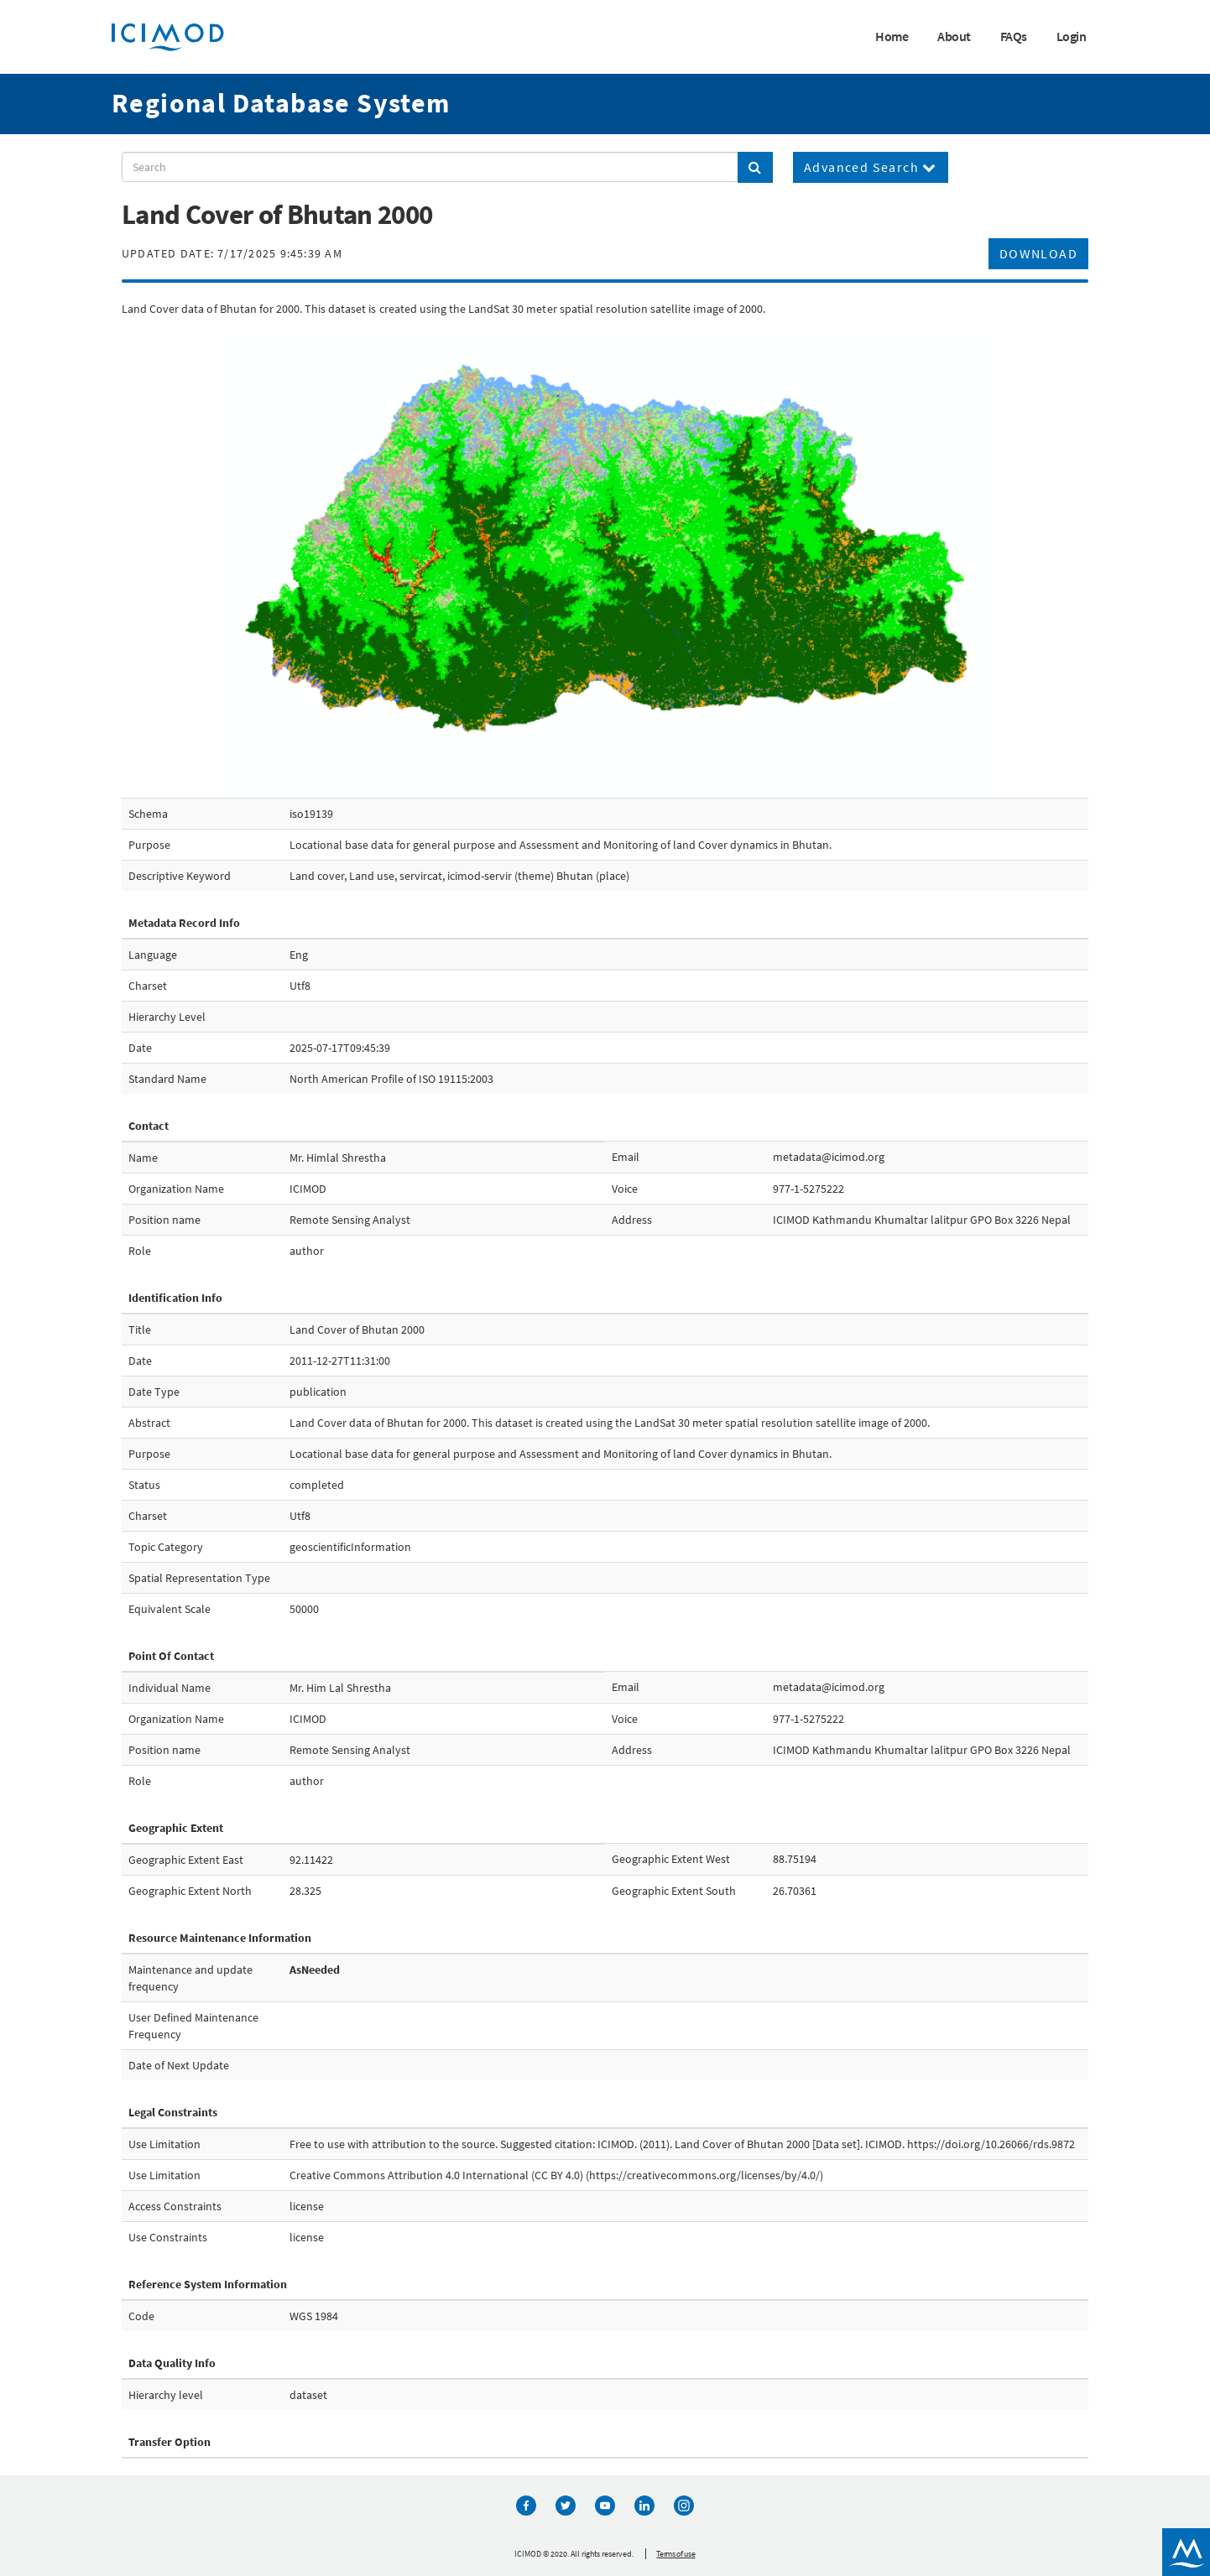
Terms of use (675, 2553)
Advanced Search (870, 167)
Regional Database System (281, 103)
